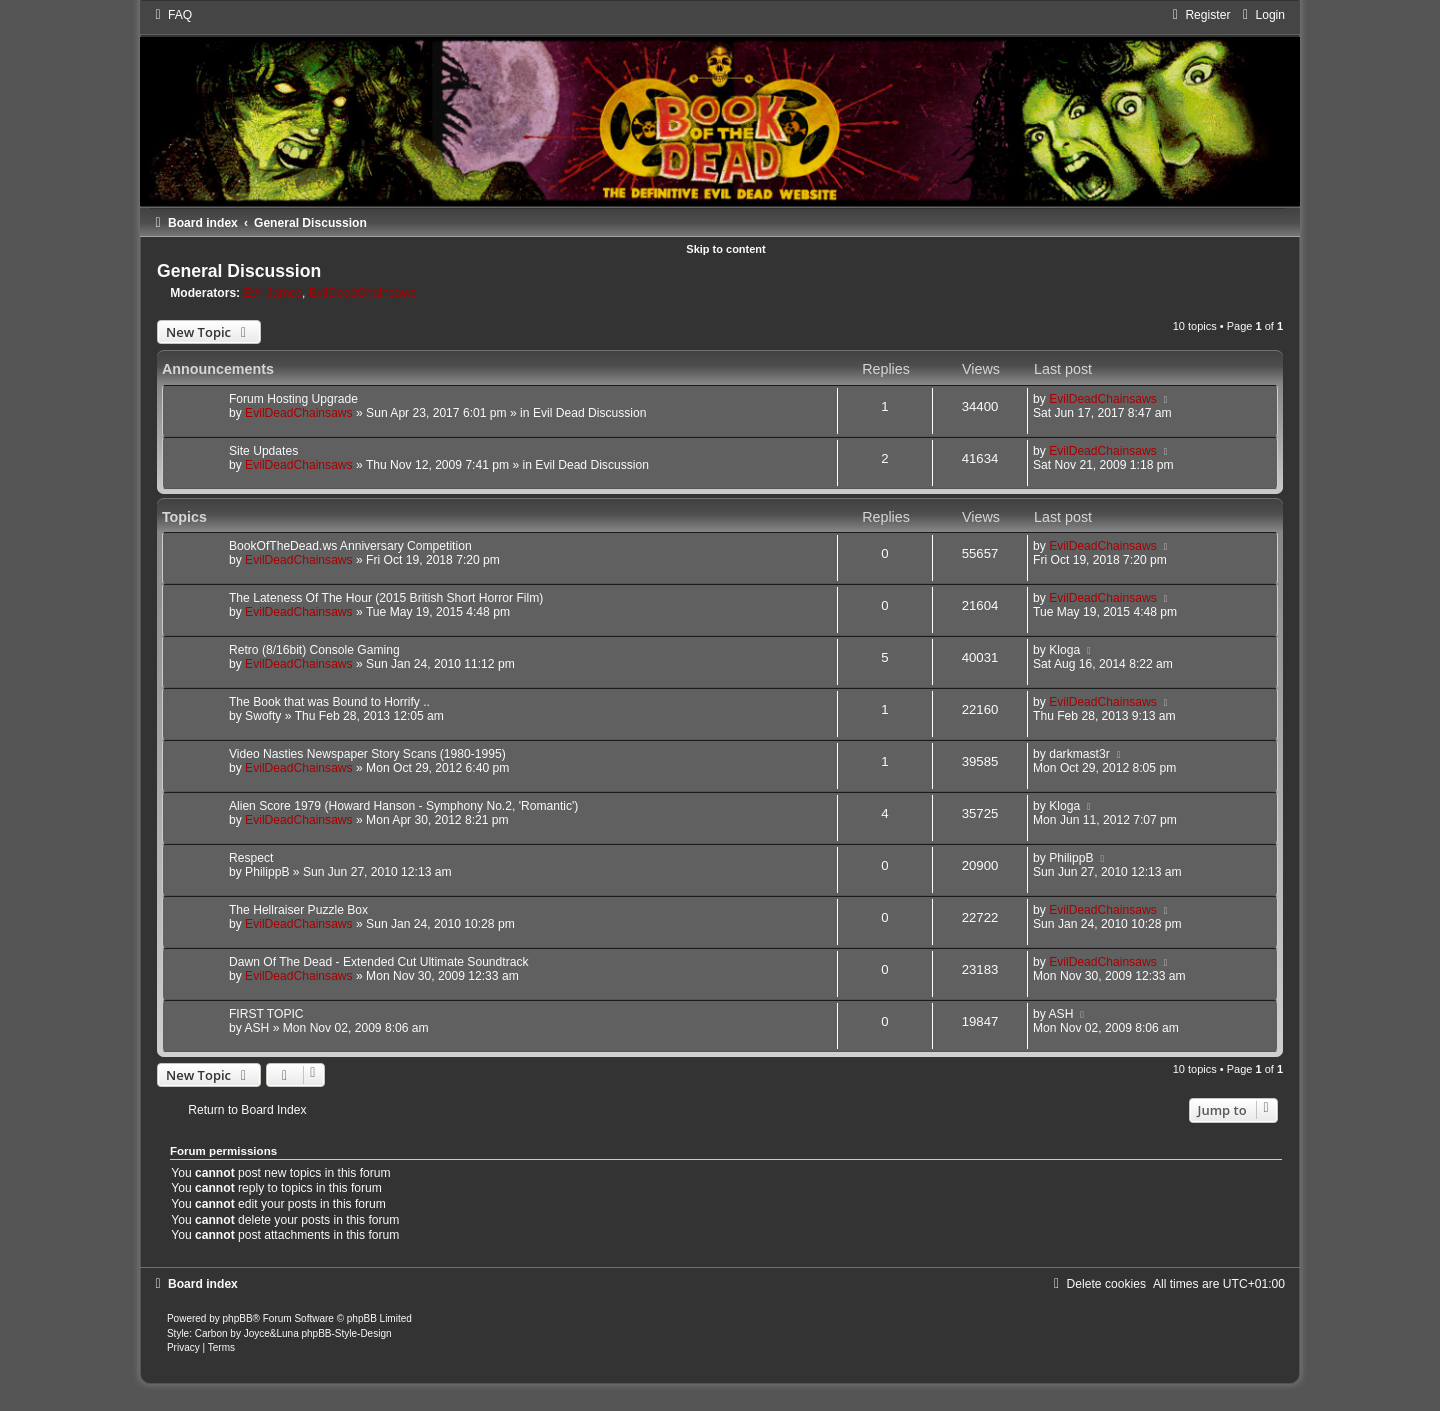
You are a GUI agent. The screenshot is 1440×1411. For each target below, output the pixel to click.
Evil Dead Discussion (590, 413)
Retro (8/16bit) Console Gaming (314, 650)
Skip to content (725, 249)
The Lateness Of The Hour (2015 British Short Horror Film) (386, 598)
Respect (251, 858)
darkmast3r (1079, 754)
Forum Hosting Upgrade (293, 399)
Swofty (263, 716)
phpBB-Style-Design (346, 1333)
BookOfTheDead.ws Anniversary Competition (350, 546)
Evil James (273, 293)
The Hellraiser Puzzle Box (298, 910)
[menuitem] (171, 15)
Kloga (1064, 650)
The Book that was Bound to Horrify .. (329, 702)
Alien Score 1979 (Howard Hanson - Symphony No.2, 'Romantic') (403, 806)
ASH (256, 1028)
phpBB (238, 1318)
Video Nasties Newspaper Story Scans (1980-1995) (367, 754)
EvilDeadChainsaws (363, 293)
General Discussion (239, 271)
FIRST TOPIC (266, 1014)
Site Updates (263, 451)
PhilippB (267, 872)
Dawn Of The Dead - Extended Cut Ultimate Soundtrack (379, 962)
